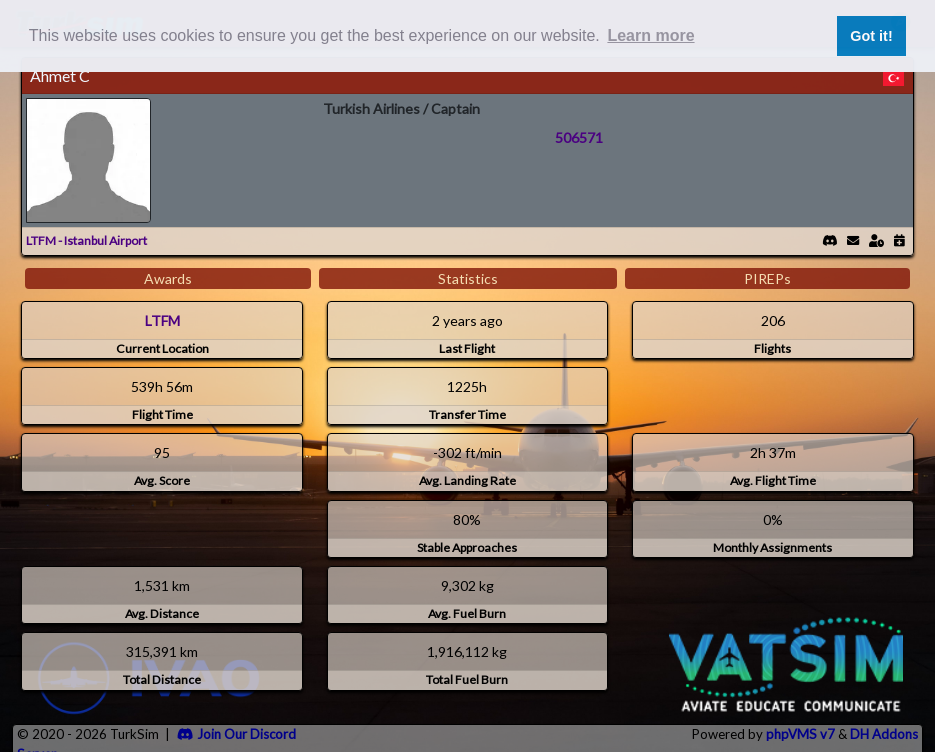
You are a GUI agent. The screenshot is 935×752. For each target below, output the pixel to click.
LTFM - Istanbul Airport (86, 240)
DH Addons (884, 734)
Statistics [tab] (468, 278)
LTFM (162, 320)
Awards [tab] (168, 278)
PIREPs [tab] (767, 278)
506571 (579, 137)
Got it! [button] (871, 36)
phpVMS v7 (800, 734)
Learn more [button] (650, 35)
